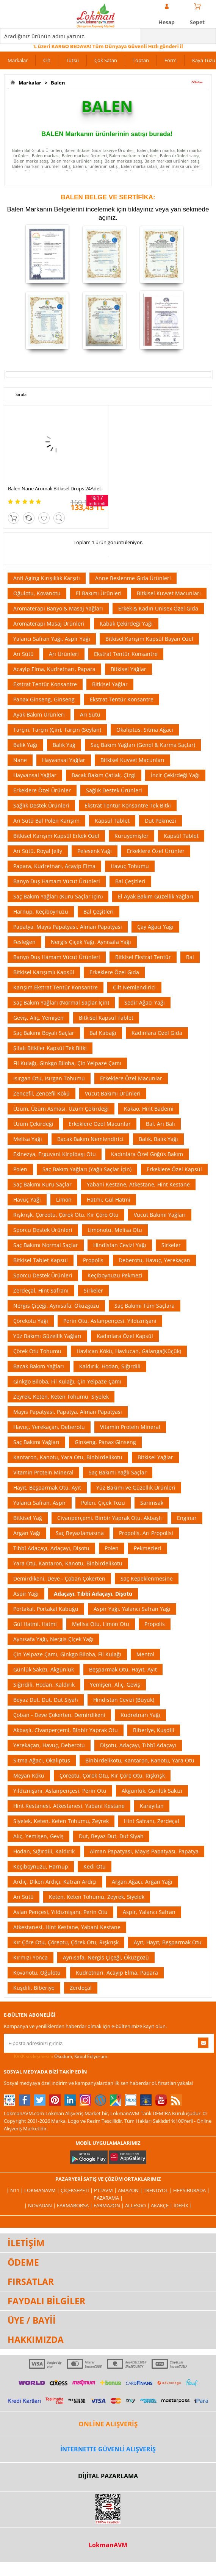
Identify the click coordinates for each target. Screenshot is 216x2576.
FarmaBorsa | (75, 2205)
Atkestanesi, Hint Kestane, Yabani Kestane (67, 1927)
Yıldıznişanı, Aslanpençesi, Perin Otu (59, 1790)
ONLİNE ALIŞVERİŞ (108, 2423)
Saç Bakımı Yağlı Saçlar (118, 1472)
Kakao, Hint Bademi (149, 1108)
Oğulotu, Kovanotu (37, 593)
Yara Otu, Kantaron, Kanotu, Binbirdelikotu (67, 1563)
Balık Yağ (64, 744)
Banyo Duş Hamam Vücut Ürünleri (56, 881)
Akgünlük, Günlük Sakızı (152, 1790)
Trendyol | (158, 2190)
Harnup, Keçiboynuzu (40, 911)
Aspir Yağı (26, 1593)
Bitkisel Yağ (27, 1517)
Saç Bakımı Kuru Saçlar (42, 1184)
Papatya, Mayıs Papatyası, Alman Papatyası (67, 926)
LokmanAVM (108, 2545)
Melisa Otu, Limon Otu (100, 1624)
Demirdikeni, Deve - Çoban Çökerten (59, 1578)
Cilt (46, 60)
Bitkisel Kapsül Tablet (106, 1017)
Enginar (187, 1517)
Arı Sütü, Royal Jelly (37, 850)
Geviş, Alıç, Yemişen (38, 1017)
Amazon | (131, 2190)
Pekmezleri (147, 1548)
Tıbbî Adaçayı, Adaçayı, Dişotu (51, 1548)
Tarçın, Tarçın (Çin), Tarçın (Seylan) (57, 729)
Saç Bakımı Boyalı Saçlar (43, 1032)
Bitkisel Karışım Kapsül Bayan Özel (149, 638)
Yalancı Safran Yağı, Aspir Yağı (51, 638)
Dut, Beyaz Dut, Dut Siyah (111, 1836)
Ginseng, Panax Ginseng (105, 1442)
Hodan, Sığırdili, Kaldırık (44, 1851)
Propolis (93, 1260)
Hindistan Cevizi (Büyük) (123, 1699)
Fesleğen (24, 941)
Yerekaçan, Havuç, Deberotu (49, 1745)
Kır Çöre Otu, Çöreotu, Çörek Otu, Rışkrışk (66, 1942)
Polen (20, 1169)
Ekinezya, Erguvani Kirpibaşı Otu (54, 1154)
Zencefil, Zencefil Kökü (41, 1093)
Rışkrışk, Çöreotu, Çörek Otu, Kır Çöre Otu (66, 1214)
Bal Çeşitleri (130, 881)
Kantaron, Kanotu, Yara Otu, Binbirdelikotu (67, 1457)
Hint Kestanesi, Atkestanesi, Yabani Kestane (69, 1805)
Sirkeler (171, 1245)
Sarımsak (151, 1502)
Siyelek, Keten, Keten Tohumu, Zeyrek (61, 1821)
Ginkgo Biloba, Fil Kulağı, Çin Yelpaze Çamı (67, 1381)
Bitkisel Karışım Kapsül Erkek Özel (56, 835)
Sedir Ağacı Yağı (144, 1002)
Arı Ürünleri (64, 653)
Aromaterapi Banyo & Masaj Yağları (58, 608)
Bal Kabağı (102, 1032)
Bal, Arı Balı (160, 1123)
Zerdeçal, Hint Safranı (41, 1290)
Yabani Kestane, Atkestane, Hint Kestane (138, 1184)
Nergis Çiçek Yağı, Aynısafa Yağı (91, 941)
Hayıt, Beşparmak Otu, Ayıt (47, 1487)
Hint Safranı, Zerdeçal (151, 1821)
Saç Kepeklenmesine (147, 1578)
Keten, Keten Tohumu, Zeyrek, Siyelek (96, 1896)
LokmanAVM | (42, 2190)
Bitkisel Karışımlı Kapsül (43, 972)
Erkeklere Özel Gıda (114, 972)
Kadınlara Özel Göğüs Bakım (147, 1154)
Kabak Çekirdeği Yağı (126, 623)
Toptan (141, 60)
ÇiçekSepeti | (77, 2190)
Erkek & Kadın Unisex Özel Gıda (158, 608)
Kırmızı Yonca (30, 1957)
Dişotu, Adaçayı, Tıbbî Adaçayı (138, 1745)
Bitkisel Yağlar (128, 669)
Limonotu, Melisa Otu (115, 1229)
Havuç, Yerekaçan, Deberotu (49, 1426)
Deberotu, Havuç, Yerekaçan (154, 1260)
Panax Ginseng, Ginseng (44, 699)
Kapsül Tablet (112, 820)
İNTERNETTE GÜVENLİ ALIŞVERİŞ (108, 2449)
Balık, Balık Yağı (158, 1138)
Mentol (145, 1654)
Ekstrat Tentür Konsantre (126, 653)
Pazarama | (108, 2197)
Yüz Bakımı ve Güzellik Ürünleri (135, 1487)
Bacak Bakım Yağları (38, 1366)
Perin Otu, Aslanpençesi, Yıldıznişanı (110, 1320)
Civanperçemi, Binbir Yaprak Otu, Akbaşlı (109, 1517)
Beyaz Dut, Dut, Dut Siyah (45, 1699)
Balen (57, 82)
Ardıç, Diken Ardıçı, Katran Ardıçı (55, 1881)
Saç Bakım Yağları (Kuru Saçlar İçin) (58, 896)
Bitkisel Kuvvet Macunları (169, 593)
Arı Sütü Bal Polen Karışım (46, 820)
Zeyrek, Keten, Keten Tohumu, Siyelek (61, 1396)
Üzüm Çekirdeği (33, 1123)
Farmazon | (109, 2205)
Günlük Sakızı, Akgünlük (43, 1669)
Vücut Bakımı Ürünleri (113, 1093)
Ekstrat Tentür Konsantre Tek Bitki (128, 805)
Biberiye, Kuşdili (153, 1730)
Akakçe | (162, 2205)
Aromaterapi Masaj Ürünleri (49, 623)
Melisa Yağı (27, 1138)
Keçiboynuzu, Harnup (40, 1866)
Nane (20, 760)
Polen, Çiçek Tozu (103, 1502)
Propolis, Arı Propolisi (146, 1533)
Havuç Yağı (27, 1199)
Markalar (18, 60)
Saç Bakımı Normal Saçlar (45, 1245)
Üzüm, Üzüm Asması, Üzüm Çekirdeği (61, 1108)
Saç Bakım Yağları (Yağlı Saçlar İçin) (86, 1169)
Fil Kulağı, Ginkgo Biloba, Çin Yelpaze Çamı (67, 1063)
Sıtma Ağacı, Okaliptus (41, 1760)
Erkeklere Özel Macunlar (131, 1078)
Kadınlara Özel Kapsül (125, 1336)
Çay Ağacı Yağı (155, 926)
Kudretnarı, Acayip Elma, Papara (117, 1972)
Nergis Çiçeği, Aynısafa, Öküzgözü (56, 1305)
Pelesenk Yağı (94, 850)
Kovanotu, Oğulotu (37, 1972)
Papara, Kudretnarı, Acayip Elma (54, 866)
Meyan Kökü (28, 1775)
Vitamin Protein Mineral (130, 1426)
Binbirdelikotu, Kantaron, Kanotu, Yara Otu (139, 1760)
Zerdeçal (81, 1987)
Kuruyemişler (131, 835)
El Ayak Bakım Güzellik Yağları (155, 896)
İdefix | (183, 2205)
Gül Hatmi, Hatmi (35, 1624)
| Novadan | (40, 2205)
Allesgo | (138, 2205)
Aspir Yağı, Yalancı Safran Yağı (132, 1608)
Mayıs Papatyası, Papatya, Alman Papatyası (67, 1411)
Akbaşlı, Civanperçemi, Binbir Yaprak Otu (65, 1730)
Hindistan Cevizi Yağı (119, 1245)
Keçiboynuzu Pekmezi (115, 1275)
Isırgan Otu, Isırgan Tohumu (49, 1078)
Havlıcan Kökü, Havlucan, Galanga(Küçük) (129, 1351)
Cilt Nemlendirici (134, 987)
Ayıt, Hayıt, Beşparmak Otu (168, 1942)
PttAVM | (106, 2190)
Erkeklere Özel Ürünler (42, 790)
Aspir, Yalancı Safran (149, 1912)
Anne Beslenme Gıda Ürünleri (133, 578)
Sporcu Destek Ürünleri (42, 1229)
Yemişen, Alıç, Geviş (115, 1684)
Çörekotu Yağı (30, 1320)
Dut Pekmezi (160, 820)
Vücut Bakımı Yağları (160, 1214)
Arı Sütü (23, 653)
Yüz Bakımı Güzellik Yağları (47, 1336)
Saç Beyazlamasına (80, 1533)
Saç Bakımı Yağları (36, 1442)
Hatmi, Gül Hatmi (108, 1199)
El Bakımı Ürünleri (99, 593)
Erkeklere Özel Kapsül (174, 1169)
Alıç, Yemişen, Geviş (38, 1836)
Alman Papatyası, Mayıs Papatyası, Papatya (144, 1851)
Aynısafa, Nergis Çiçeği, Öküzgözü (106, 1957)
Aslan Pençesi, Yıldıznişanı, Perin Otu (60, 1912)
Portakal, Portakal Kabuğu (45, 1608)
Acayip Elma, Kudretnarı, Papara (54, 669)
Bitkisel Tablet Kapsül (40, 1260)
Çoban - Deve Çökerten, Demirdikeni (59, 1714)
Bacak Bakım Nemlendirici (90, 1138)
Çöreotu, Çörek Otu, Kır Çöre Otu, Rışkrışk (112, 1775)
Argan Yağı (27, 1533)
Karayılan (152, 1805)
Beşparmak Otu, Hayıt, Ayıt (123, 1669)
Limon (64, 1199)
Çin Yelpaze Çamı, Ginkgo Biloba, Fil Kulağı (67, 1654)
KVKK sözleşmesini (33, 2056)
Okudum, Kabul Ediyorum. (56, 2056)
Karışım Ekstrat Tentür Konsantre (55, 987)
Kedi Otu (94, 1866)
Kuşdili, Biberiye (34, 1987)
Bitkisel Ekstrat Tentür (143, 957)
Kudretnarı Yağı (140, 1714)
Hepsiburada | (191, 2190)
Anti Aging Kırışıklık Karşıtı (46, 578)
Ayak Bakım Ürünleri (39, 714)
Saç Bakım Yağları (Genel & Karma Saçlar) (143, 744)
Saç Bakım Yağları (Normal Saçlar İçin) (61, 1002)
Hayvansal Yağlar (63, 760)
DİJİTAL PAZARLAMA (108, 2476)
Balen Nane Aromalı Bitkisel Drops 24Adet (54, 488)
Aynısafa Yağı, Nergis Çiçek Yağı (53, 1639)
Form (170, 60)
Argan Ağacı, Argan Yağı (142, 1881)
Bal (190, 957)
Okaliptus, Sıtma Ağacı (144, 729)
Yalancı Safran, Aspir (39, 1502)
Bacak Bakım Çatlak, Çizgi (104, 775)
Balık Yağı (25, 744)
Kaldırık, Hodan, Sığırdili (110, 1366)
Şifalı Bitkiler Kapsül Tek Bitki (50, 1048)
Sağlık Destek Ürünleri (114, 790)
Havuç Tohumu (130, 866)
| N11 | (15, 2190)
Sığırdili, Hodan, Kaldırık (44, 1684)
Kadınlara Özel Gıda (156, 1032)
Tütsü (72, 60)
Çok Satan (105, 60)
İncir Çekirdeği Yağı (175, 775)
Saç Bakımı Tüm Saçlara (144, 1305)
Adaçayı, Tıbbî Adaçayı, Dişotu (93, 1593)
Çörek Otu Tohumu (37, 1351)
